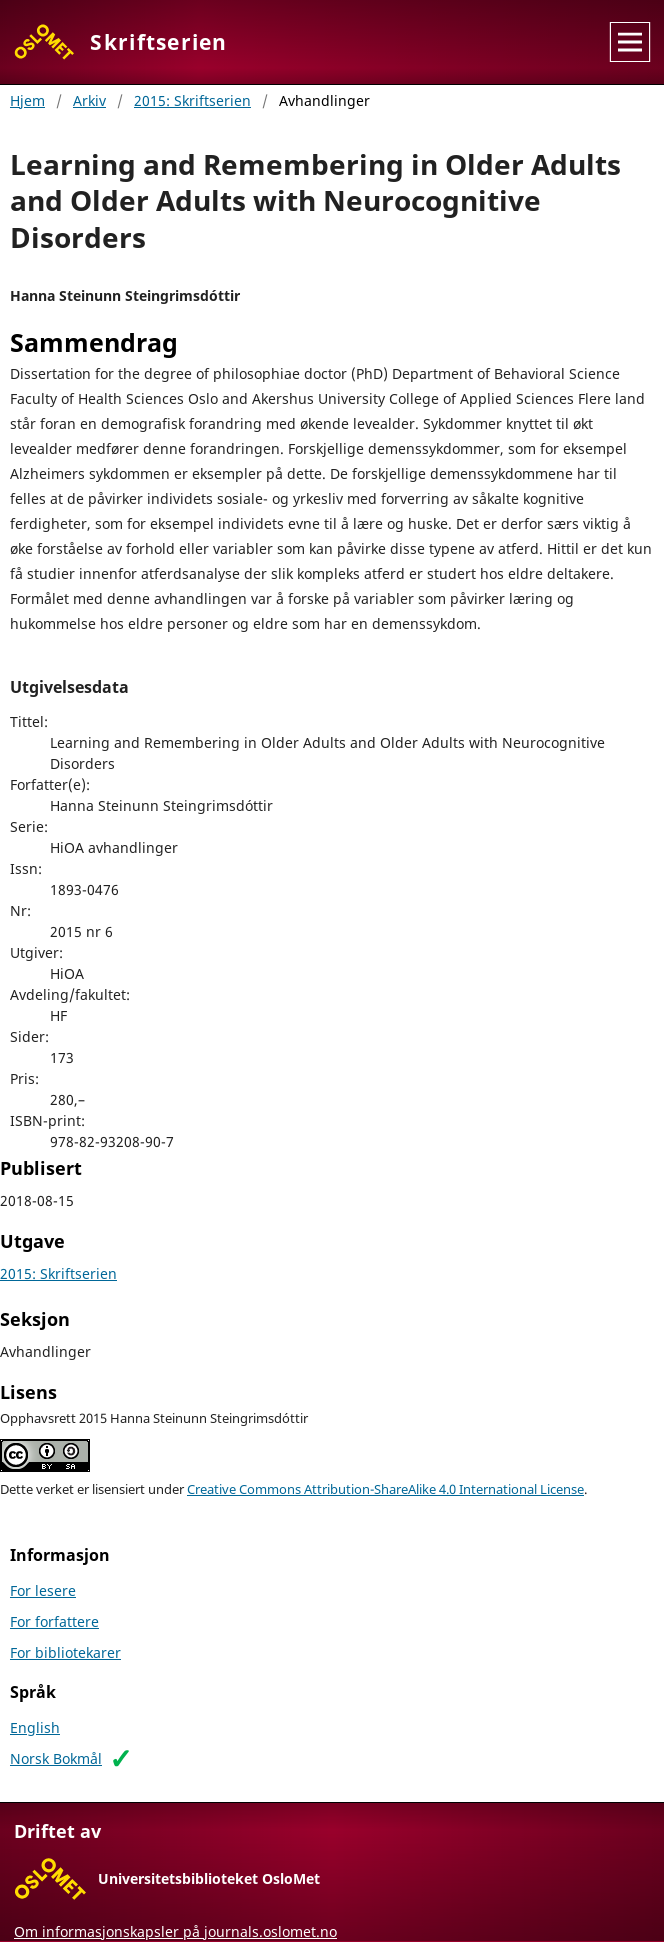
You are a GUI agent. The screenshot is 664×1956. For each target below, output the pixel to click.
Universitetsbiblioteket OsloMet (209, 1878)
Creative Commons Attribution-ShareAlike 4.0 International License (385, 1489)
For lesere (43, 1590)
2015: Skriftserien (192, 100)
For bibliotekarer (65, 1652)
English (35, 1727)
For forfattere (54, 1621)
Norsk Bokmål (56, 1758)
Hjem (27, 100)
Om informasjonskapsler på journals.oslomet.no (175, 1931)
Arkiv (89, 100)
